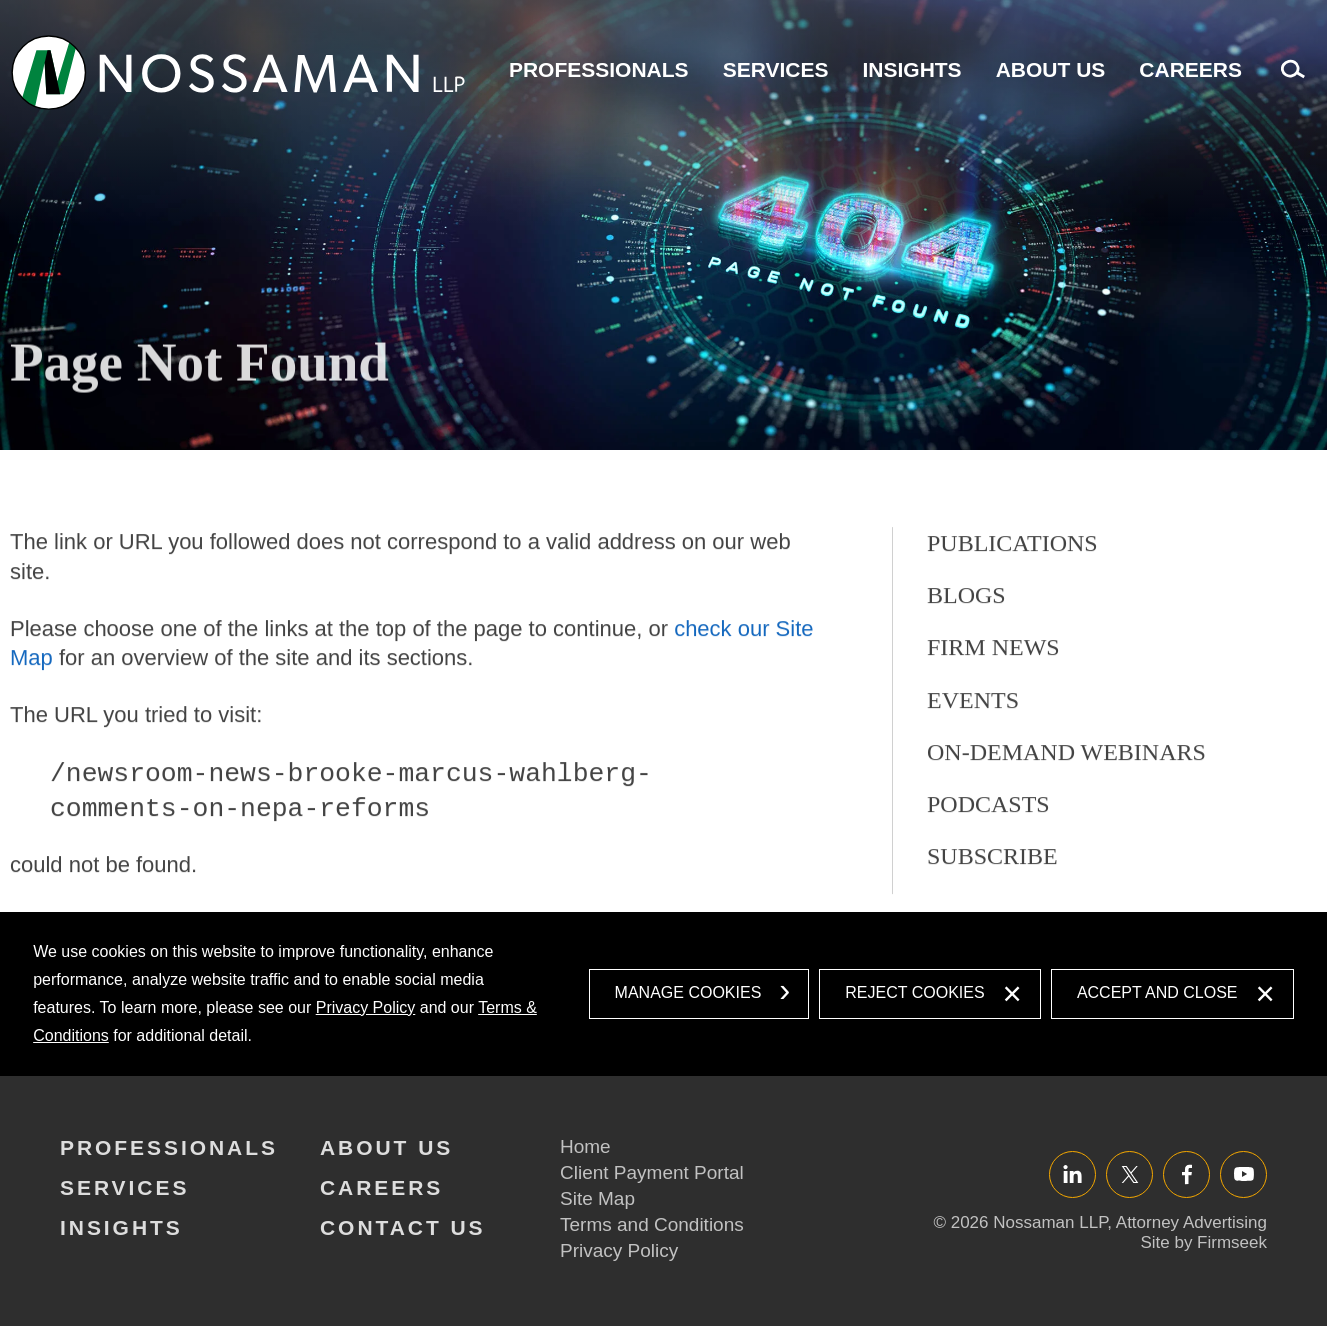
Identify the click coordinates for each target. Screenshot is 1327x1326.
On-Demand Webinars (1066, 839)
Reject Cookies (914, 992)
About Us (1051, 69)
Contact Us (403, 1227)
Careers (1190, 69)
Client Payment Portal (652, 1172)
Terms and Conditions (652, 1224)
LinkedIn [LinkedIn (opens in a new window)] (1072, 1173)
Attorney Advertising (1191, 1222)
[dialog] (663, 994)
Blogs (966, 682)
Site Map (597, 1198)
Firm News (993, 734)
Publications (1012, 630)
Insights (911, 69)
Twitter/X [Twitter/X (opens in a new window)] (1129, 1173)
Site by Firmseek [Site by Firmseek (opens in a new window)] (1203, 1242)
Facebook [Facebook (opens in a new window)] (1186, 1173)
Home (585, 1146)
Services (776, 69)
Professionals (599, 69)
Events (973, 786)
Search (1288, 79)
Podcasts (988, 891)
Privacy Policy (366, 1007)
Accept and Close (1157, 992)
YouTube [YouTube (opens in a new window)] (1243, 1173)
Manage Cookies (688, 992)
